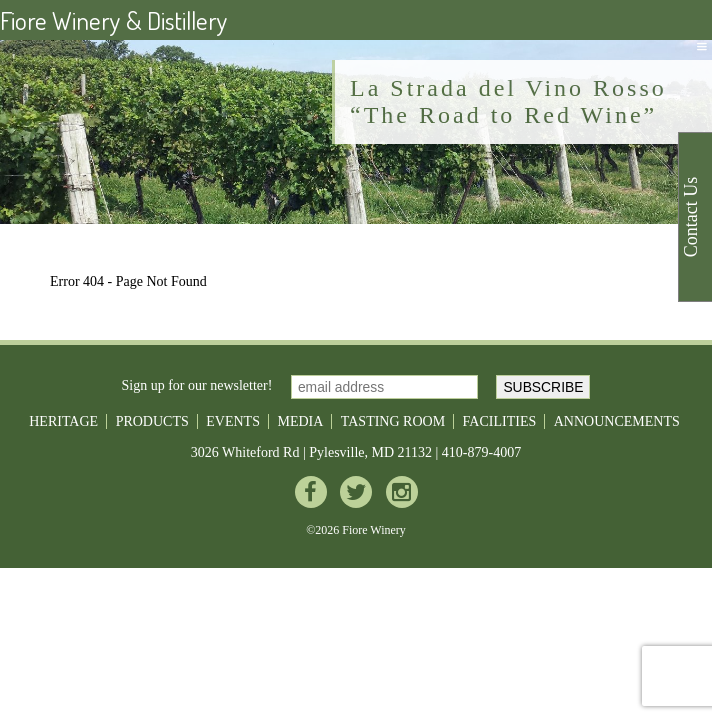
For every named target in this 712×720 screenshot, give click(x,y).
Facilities (500, 421)
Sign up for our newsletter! (197, 385)
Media (300, 421)
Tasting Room (393, 421)
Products (152, 421)
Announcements (617, 421)
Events (233, 421)
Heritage (63, 421)
